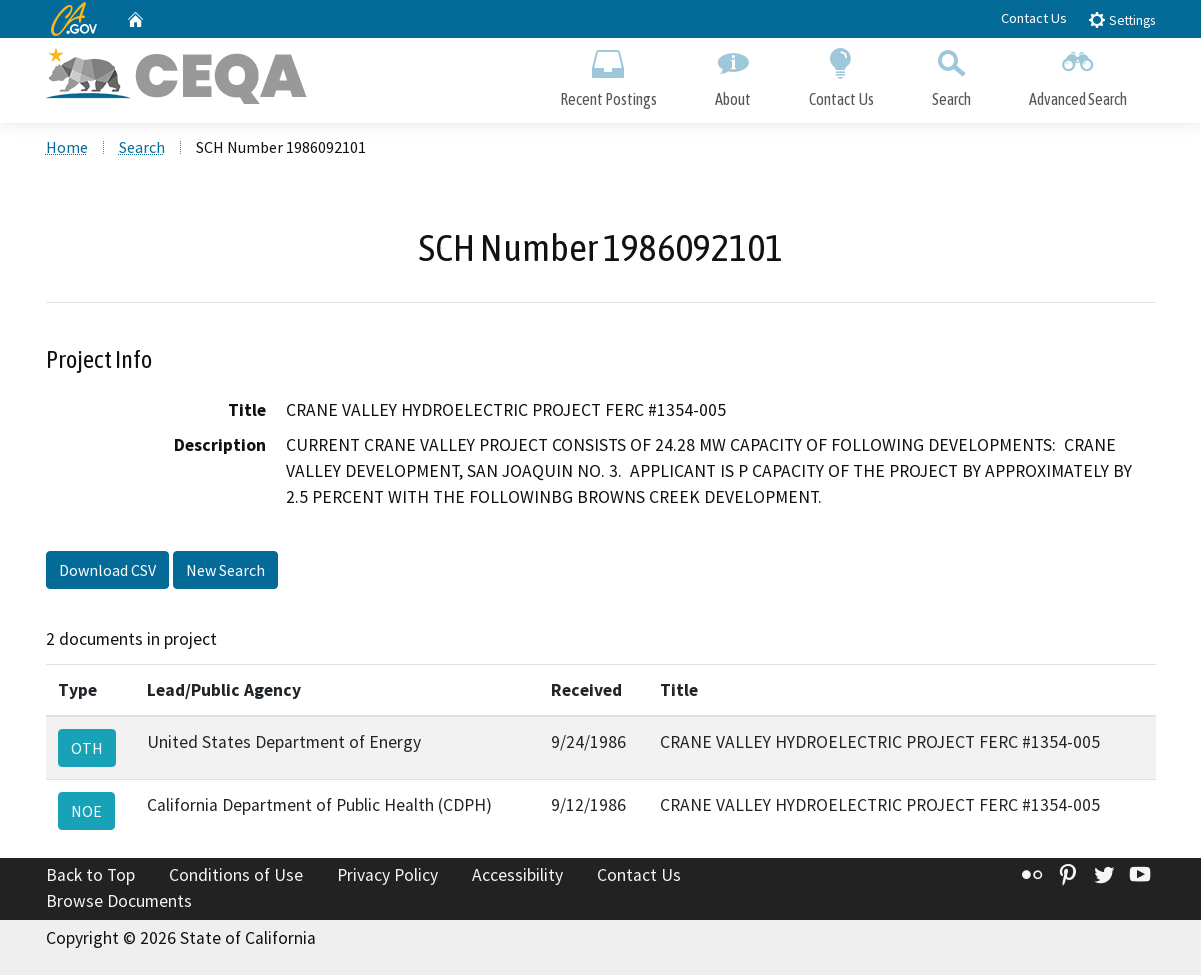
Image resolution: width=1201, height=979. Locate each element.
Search (951, 77)
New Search (225, 574)
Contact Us (1034, 18)
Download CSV (107, 574)
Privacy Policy (387, 880)
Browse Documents (119, 905)
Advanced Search (1078, 77)
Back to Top (90, 880)
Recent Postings (608, 77)
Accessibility (517, 880)
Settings (1121, 19)
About (733, 77)
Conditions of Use (236, 880)
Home (67, 151)
